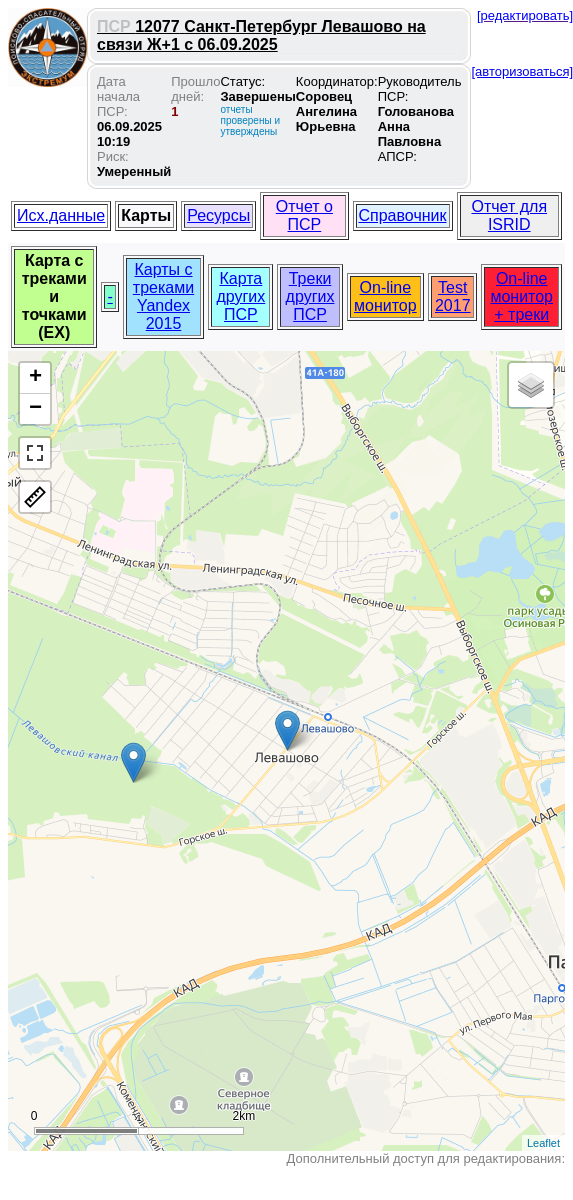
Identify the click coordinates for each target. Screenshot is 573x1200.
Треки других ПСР (310, 296)
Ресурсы (218, 215)
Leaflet (543, 1143)
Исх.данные (61, 215)
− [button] (35, 409)
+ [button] (35, 378)
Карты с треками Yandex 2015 (163, 296)
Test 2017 (453, 296)
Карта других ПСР (240, 296)
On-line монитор (385, 296)
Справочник (403, 215)
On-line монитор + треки (521, 296)
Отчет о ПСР (304, 215)
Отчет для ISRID (509, 215)
